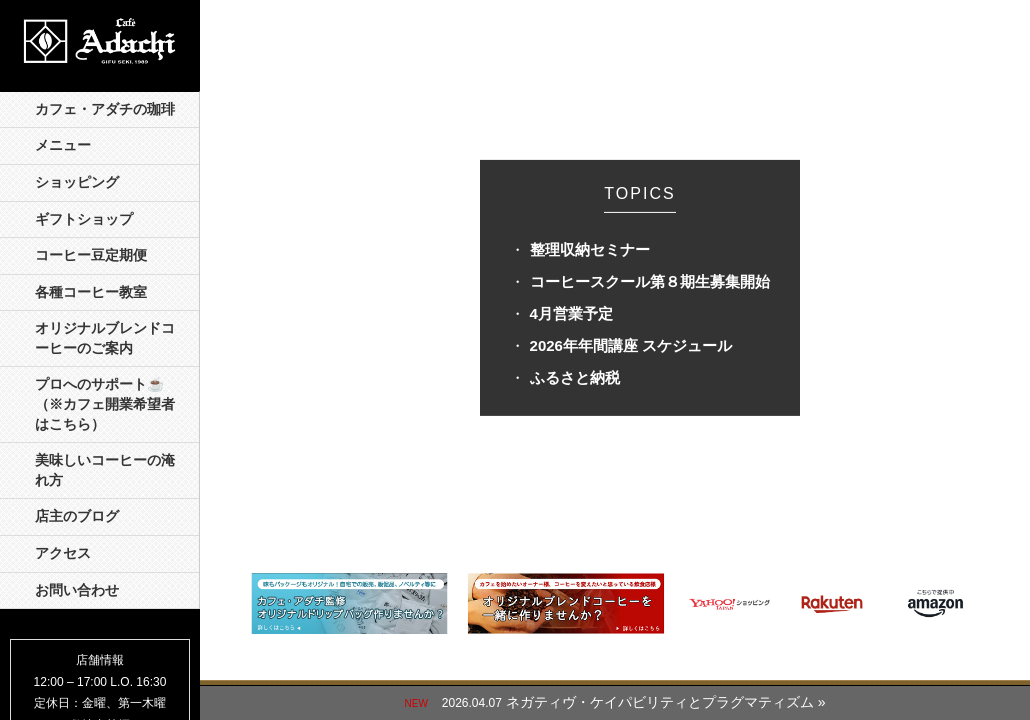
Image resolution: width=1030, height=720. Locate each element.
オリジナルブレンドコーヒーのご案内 (105, 338)
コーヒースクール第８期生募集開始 (650, 281)
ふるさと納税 (575, 377)
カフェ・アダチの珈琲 (105, 109)
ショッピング (77, 182)
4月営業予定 (571, 313)
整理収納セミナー (590, 249)
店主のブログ (77, 516)
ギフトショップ (84, 219)
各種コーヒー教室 (91, 292)
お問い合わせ (77, 590)
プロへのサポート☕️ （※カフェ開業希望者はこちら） (106, 404)
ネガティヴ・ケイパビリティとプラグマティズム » (666, 702)
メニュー (63, 145)
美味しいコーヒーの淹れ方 (105, 470)
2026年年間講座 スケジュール (631, 345)
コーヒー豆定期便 (91, 255)
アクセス (63, 553)
